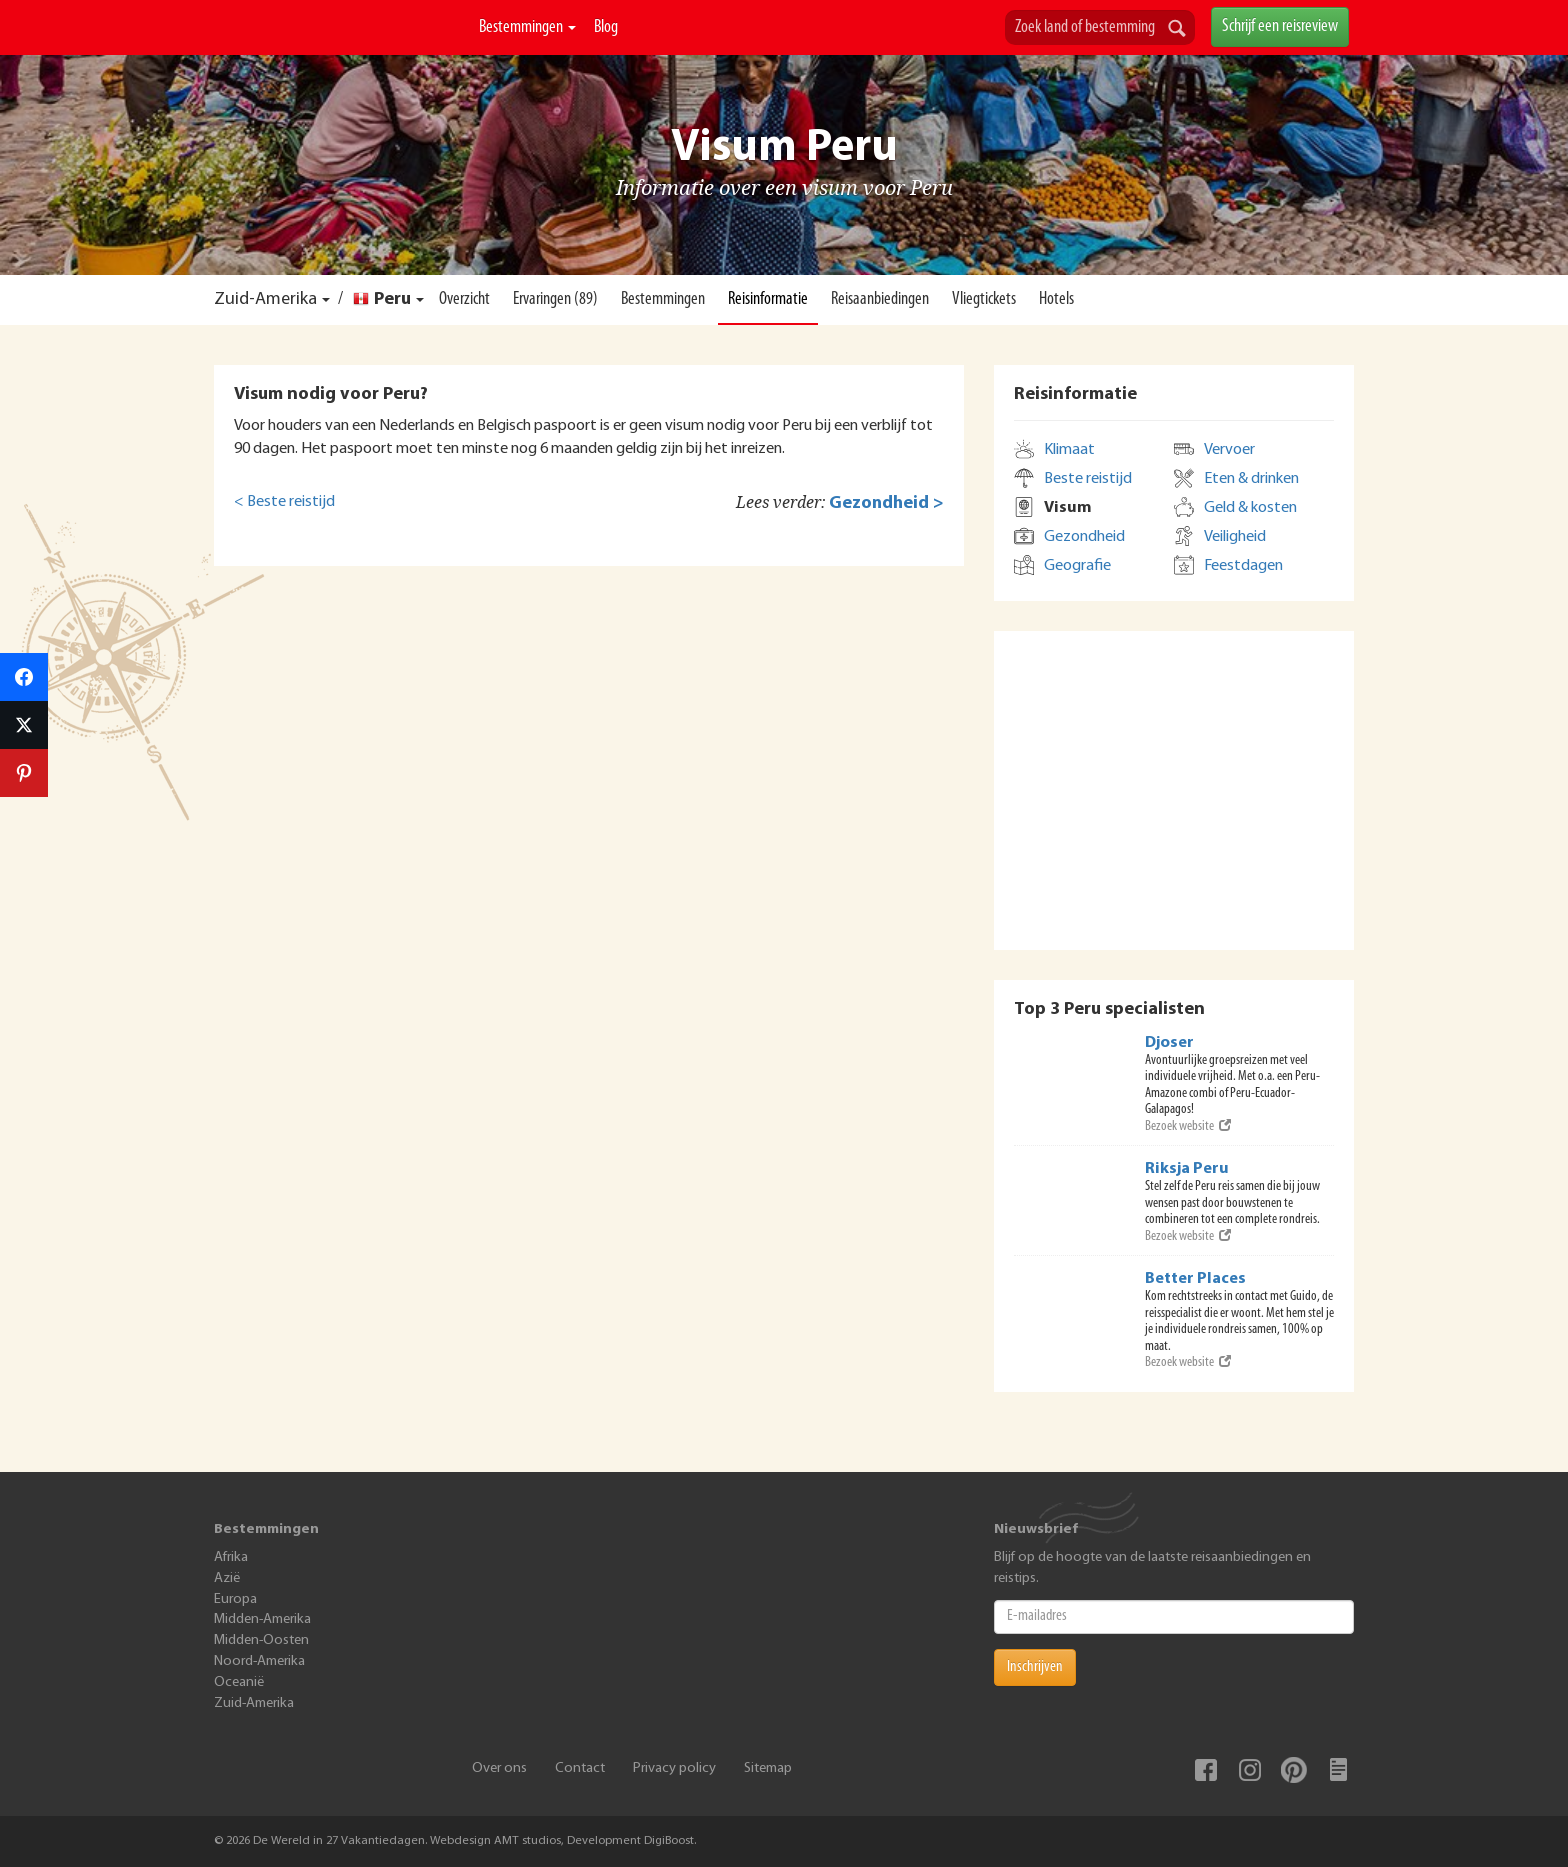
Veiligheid (1235, 537)
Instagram (1250, 1770)
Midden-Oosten (261, 1640)
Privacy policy (674, 1768)
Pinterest (1294, 1770)
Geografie (1077, 566)
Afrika (231, 1557)
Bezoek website (1188, 1126)
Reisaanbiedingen (880, 299)
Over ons (499, 1768)
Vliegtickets (984, 299)
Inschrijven (1035, 1667)
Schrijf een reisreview (1280, 26)
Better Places (1195, 1279)
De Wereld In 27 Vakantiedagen (338, 51)
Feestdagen (1243, 566)
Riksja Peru (1187, 1169)
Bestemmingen (527, 27)
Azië (227, 1578)
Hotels (1056, 299)
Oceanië (239, 1682)
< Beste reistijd (284, 502)
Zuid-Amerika (265, 299)
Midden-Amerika (262, 1619)
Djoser (1169, 1043)
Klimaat (1069, 450)
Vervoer (1229, 450)
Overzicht (464, 299)
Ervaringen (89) (555, 299)
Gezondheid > (886, 503)
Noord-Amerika (259, 1661)
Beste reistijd (1088, 479)
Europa (235, 1599)
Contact (580, 1768)
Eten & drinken (1251, 479)
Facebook (1206, 1770)
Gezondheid (1084, 537)
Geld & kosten (1250, 508)
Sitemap (768, 1768)
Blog (606, 27)
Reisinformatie (768, 299)
